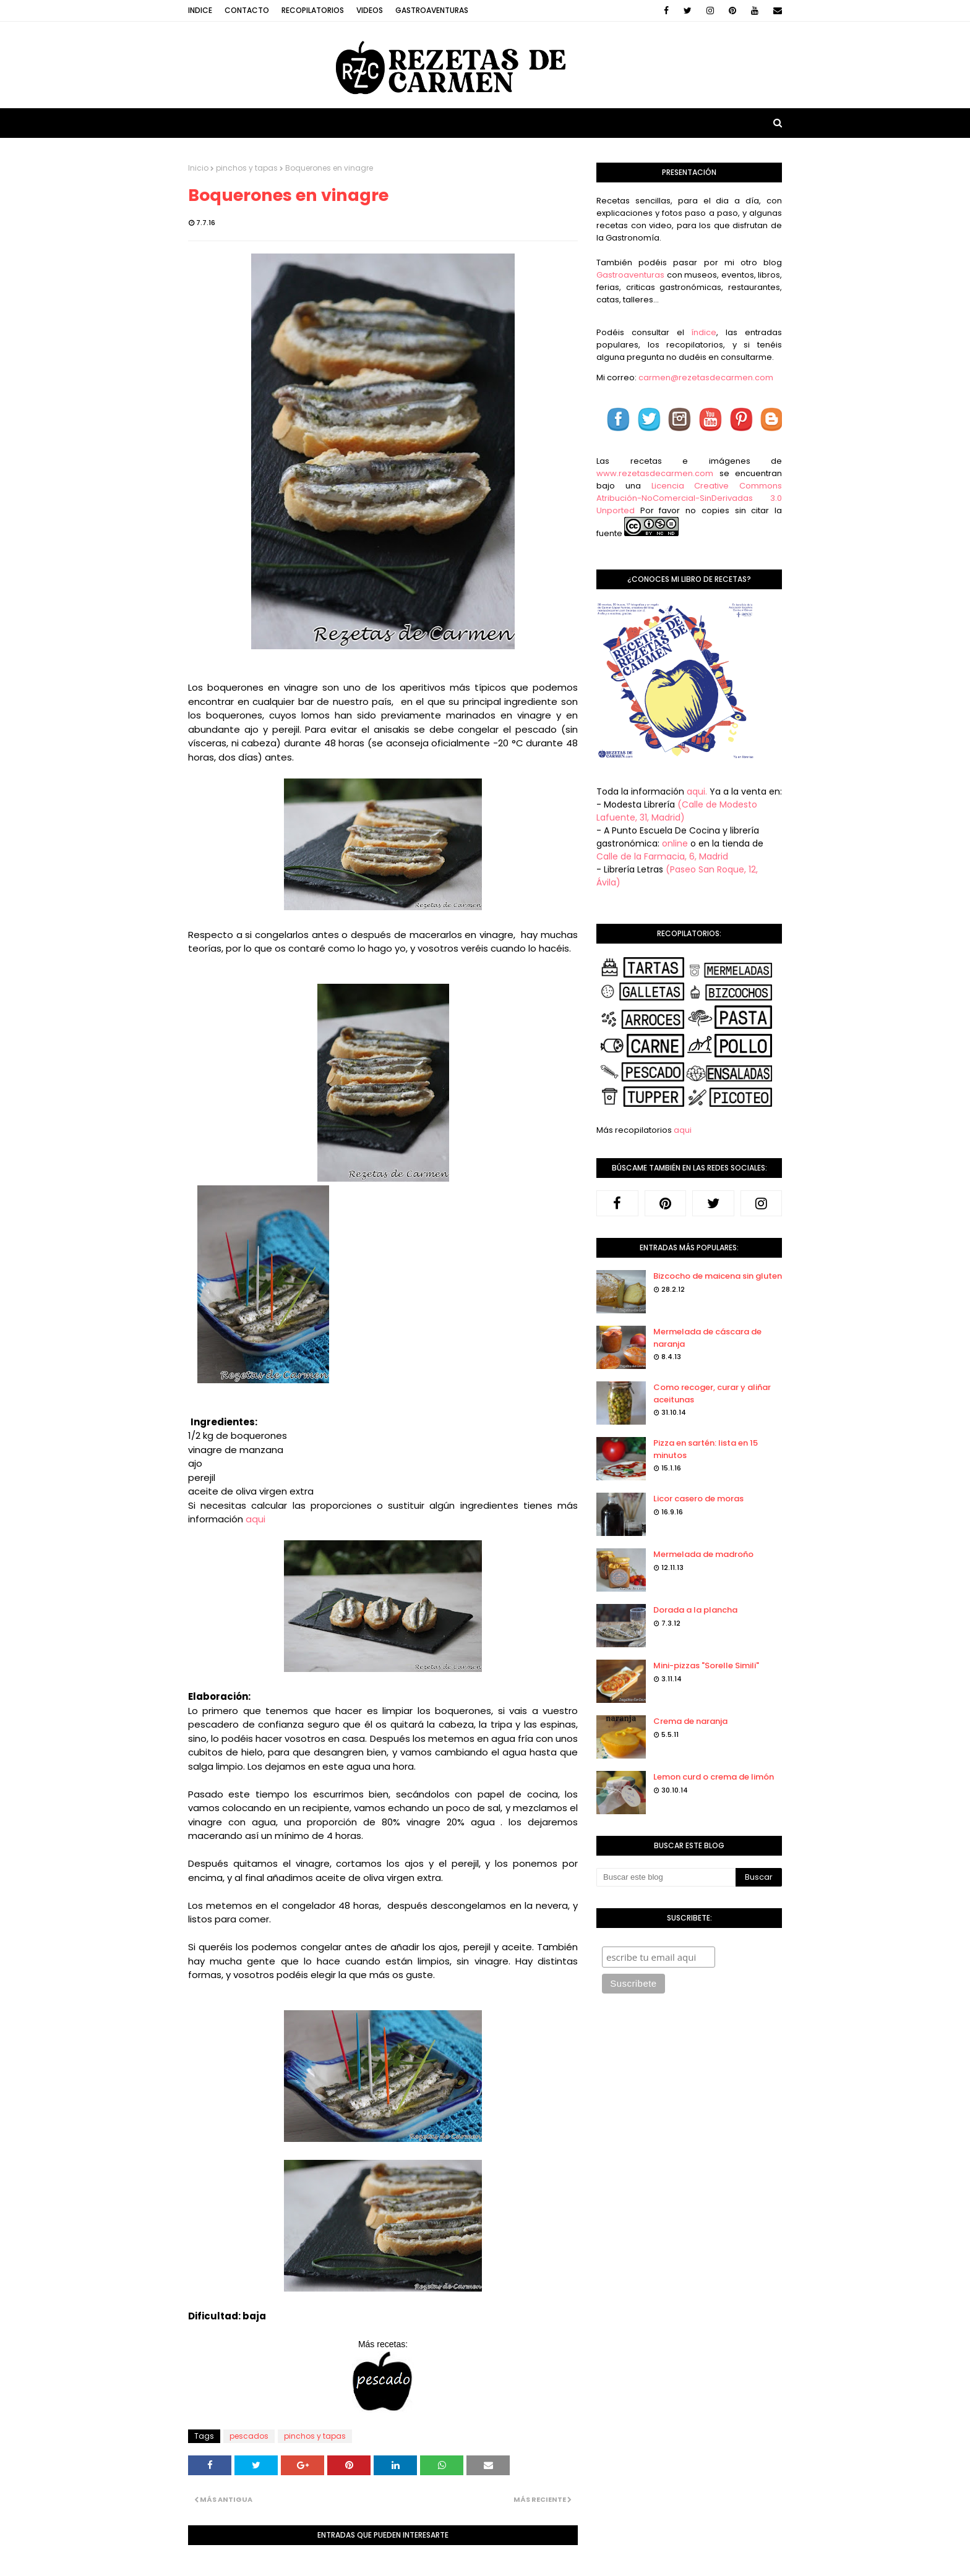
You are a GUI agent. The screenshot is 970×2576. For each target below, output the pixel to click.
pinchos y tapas (247, 168)
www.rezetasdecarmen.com (654, 473)
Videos (369, 10)
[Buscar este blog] (666, 1877)
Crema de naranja (690, 1721)
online (675, 843)
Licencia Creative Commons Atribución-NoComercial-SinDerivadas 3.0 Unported (689, 498)
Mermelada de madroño (703, 1554)
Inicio (198, 168)
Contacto (247, 10)
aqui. (697, 791)
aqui (255, 1518)
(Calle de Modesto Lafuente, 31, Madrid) (676, 811)
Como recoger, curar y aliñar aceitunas (712, 1393)
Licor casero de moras (698, 1498)
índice (703, 332)
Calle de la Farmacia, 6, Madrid (662, 856)
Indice (200, 10)
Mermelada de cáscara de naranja (707, 1338)
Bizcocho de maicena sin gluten (717, 1276)
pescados (249, 2436)
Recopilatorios (312, 10)
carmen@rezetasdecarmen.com (705, 377)
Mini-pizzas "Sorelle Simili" (706, 1665)
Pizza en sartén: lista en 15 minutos (705, 1449)
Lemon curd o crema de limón (713, 1777)
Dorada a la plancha (695, 1610)
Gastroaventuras (431, 10)
